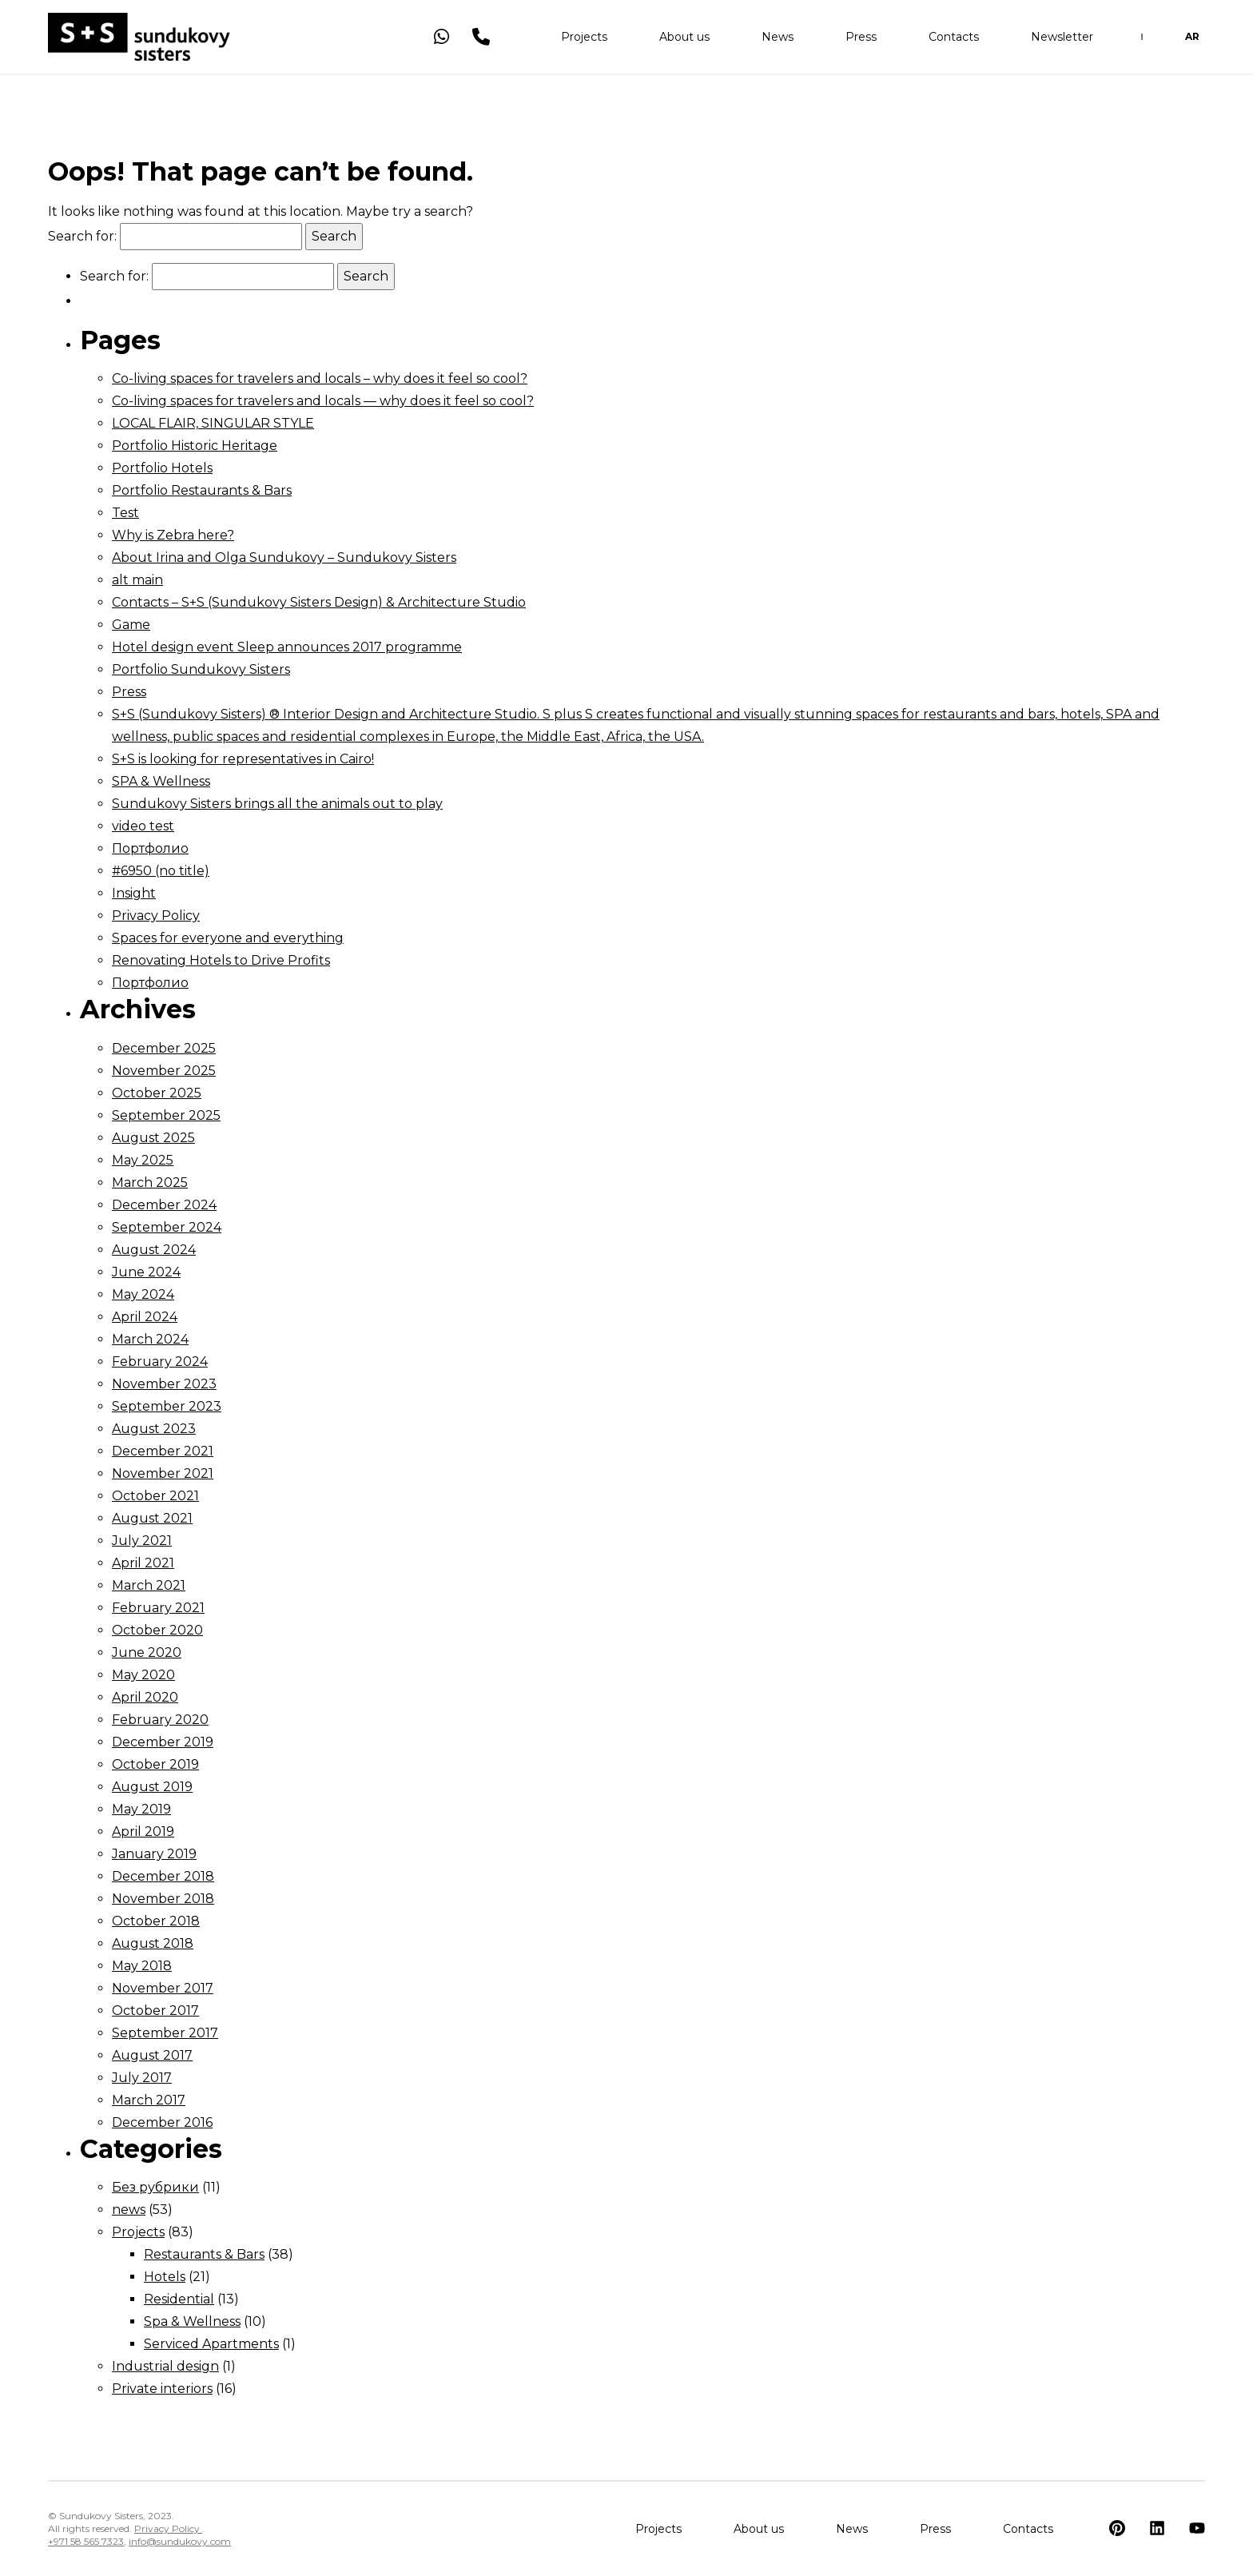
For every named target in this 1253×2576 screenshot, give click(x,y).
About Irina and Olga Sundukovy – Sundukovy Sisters (284, 557)
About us (684, 40)
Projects (584, 40)
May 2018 (142, 1965)
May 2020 (143, 1674)
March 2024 (150, 1339)
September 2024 (166, 1227)
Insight (134, 893)
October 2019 (155, 1764)
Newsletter (1062, 40)
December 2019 (162, 1742)
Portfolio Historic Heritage (194, 445)
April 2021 (143, 1563)
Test (125, 512)
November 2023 (164, 1384)
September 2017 (165, 2032)
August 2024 (154, 1249)
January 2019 (154, 1853)
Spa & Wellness (192, 2321)
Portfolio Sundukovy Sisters (201, 669)
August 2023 (154, 1428)
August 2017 (152, 2055)
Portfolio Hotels (162, 468)
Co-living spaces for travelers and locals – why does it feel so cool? (319, 378)
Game (131, 624)
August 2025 (153, 1137)
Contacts (954, 40)
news (128, 2209)
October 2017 (155, 2010)
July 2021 (142, 1540)
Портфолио (150, 848)
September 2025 (166, 1115)
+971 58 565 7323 (86, 2541)
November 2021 (162, 1473)
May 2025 (142, 1160)
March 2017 (148, 2100)
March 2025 (150, 1182)
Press (861, 40)
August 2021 (152, 1518)
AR (1192, 40)
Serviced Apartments (211, 2343)
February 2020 (160, 1719)
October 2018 (156, 1921)
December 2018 (163, 1876)
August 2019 (152, 1786)
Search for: (82, 236)
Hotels (164, 2276)
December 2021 (162, 1451)
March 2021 (148, 1585)
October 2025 (156, 1093)
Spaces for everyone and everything (228, 938)
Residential (179, 2299)
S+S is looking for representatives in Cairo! (243, 758)
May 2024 (143, 1294)
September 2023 (166, 1406)
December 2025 (164, 1048)
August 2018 (152, 1943)
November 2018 (163, 1898)
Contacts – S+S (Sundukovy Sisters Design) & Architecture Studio (319, 602)
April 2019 (143, 1831)
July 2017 (142, 2077)
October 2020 (157, 1630)
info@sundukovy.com (180, 2541)
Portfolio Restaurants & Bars (202, 490)
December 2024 (164, 1204)
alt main (137, 579)
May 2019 (141, 1809)
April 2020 (145, 1697)
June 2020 (146, 1652)
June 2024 (146, 1272)
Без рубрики (155, 2187)
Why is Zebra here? (173, 535)
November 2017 (162, 1988)
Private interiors (162, 2388)
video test (143, 826)
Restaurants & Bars (204, 2254)
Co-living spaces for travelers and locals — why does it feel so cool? (323, 400)
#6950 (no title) (160, 870)
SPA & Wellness (161, 781)
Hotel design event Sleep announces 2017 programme (287, 647)
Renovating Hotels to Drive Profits (221, 960)
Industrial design (165, 2366)
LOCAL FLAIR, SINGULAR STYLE (213, 423)
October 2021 (155, 1495)
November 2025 (164, 1070)
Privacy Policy (156, 915)
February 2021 (158, 1607)
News (778, 40)
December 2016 (162, 2122)
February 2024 (160, 1361)
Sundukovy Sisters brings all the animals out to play (277, 803)
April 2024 (144, 1316)
